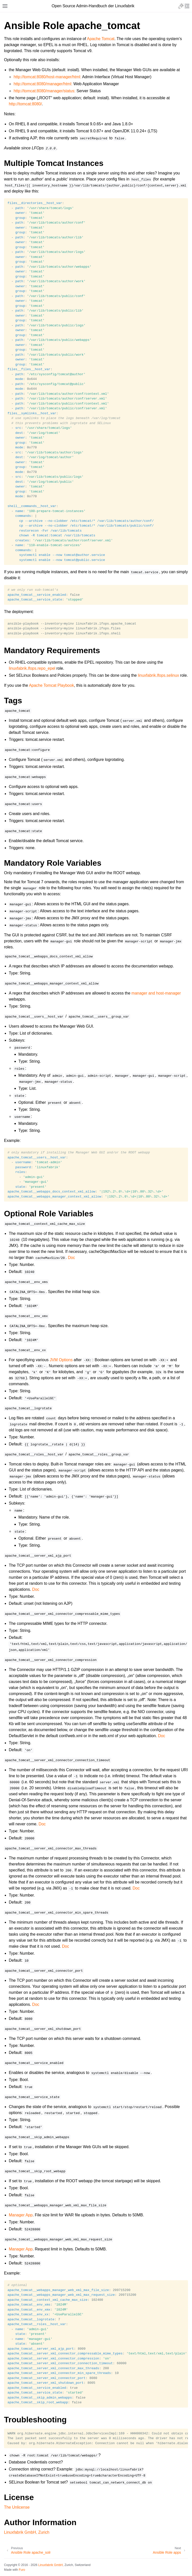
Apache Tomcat (100, 39)
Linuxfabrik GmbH (50, 2565)
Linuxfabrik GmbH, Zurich (26, 2532)
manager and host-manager (156, 993)
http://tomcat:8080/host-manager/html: (47, 77)
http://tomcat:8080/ (25, 104)
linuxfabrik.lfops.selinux (158, 675)
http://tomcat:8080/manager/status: (44, 91)
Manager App (20, 2215)
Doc (71, 1257)
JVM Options (61, 1360)
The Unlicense (17, 2507)
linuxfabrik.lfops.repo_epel (32, 668)
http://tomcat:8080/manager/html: (43, 84)
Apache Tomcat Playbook (51, 685)
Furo (22, 2569)
